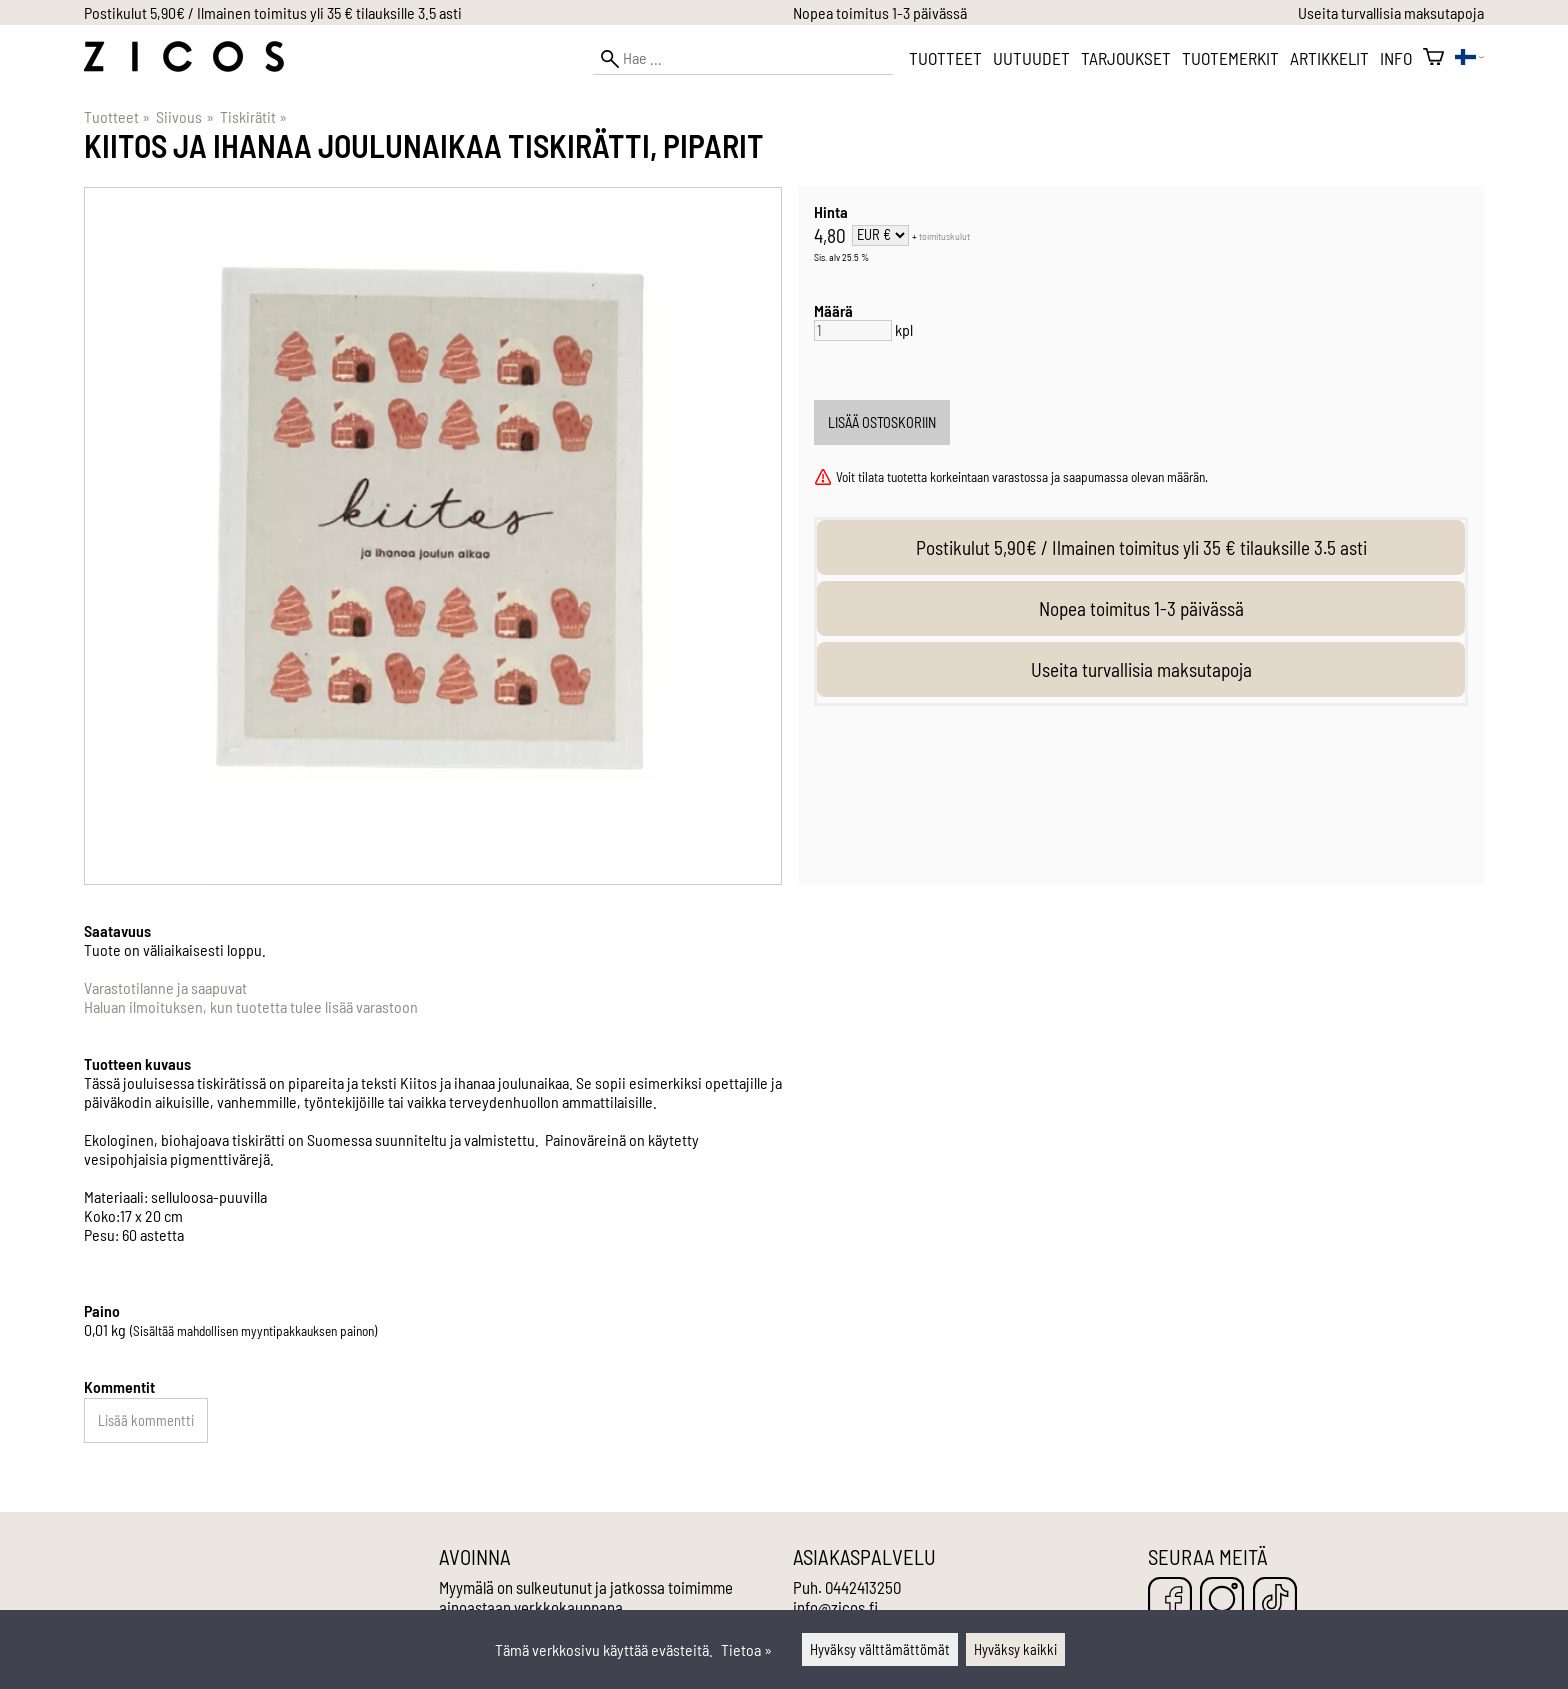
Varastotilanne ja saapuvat (165, 987)
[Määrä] (853, 330)
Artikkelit (1329, 58)
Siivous (184, 116)
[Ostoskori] (1433, 58)
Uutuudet (1031, 58)
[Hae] (743, 58)
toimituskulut (944, 236)
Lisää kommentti (146, 1420)
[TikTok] (1275, 1600)
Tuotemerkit (1230, 58)
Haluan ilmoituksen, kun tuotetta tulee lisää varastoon (251, 1006)
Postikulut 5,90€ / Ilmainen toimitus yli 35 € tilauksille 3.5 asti (273, 12)
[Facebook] (1170, 1600)
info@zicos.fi (835, 1607)
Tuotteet (945, 58)
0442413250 (863, 1587)
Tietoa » (746, 1649)
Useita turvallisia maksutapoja (1391, 12)
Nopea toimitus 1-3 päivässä (880, 12)
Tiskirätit (253, 116)
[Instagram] (1222, 1600)
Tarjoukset (1126, 58)
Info (1396, 58)
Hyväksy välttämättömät (880, 1649)
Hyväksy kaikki (1015, 1649)
